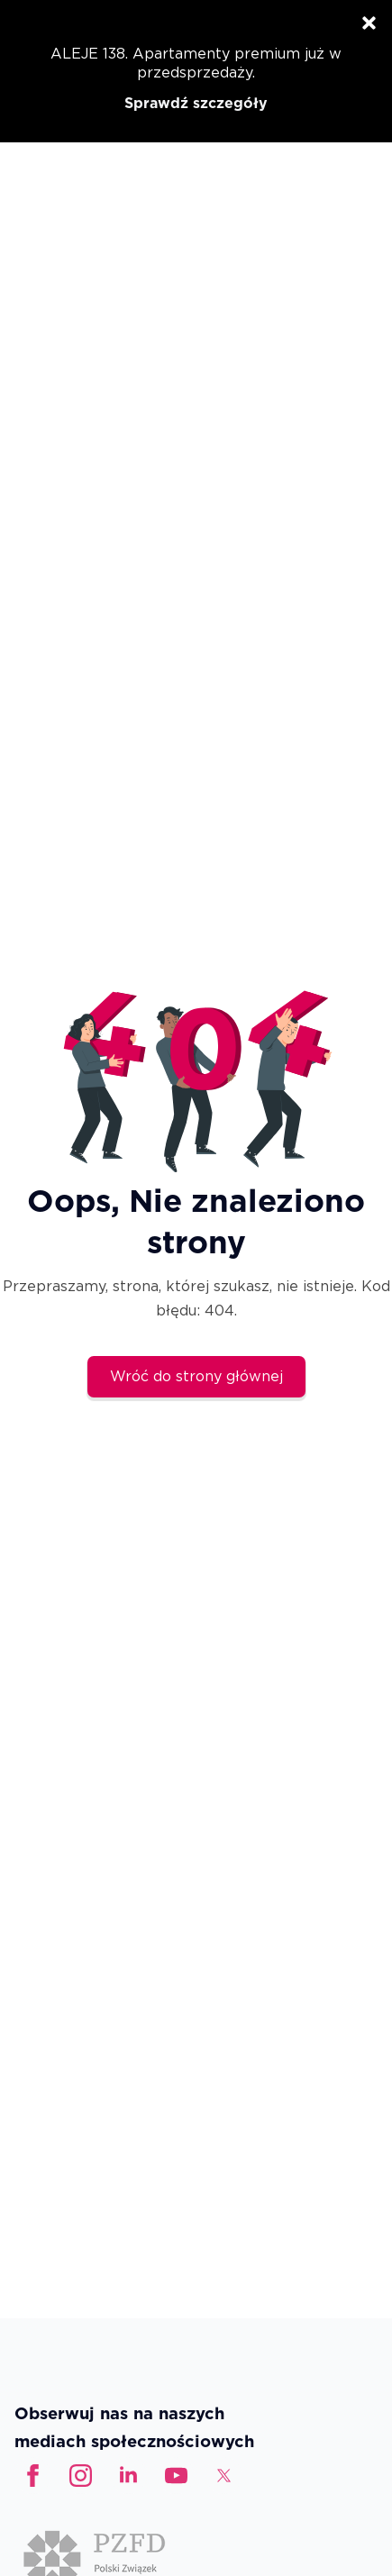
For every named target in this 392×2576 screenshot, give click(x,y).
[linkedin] (128, 2475)
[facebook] (32, 2475)
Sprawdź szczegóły (196, 103)
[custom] (176, 2475)
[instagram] (80, 2475)
